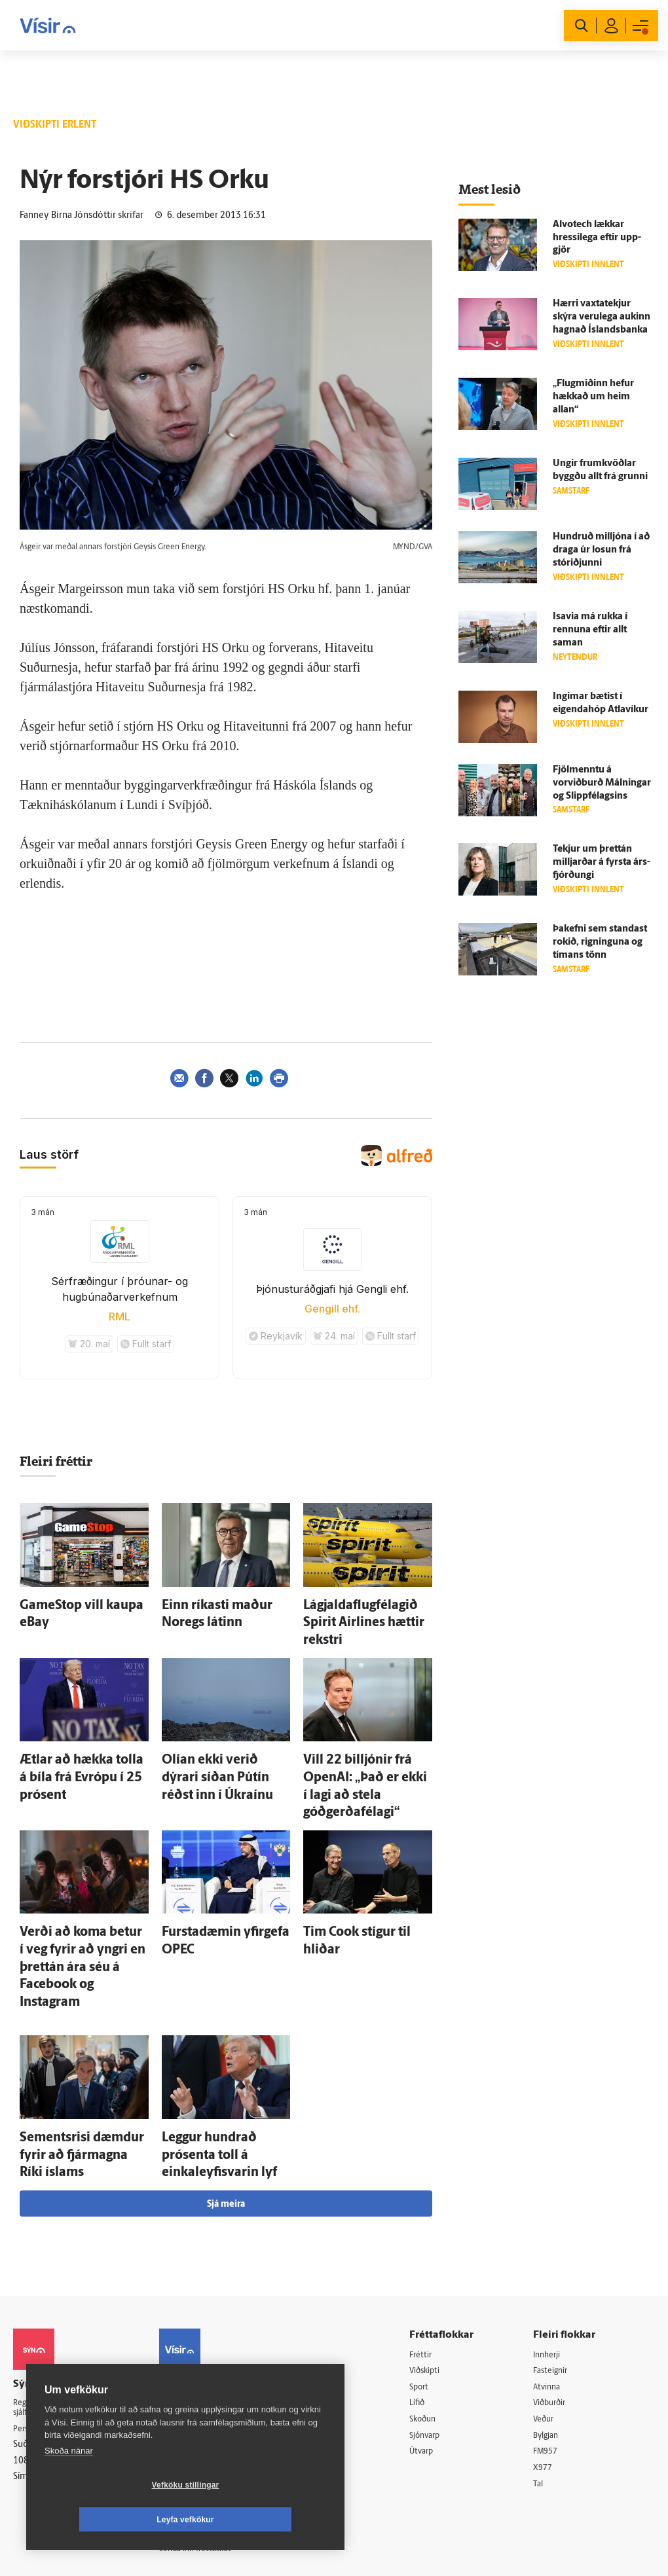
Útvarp (431, 2325)
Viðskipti (436, 2241)
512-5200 (209, 2273)
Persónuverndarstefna (58, 2302)
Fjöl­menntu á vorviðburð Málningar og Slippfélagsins (602, 783)
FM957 (552, 2325)
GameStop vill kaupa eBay (77, 1603)
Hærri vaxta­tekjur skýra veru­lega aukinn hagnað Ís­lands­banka (601, 317)
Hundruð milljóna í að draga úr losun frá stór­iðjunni (601, 550)
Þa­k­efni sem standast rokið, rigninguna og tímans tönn (600, 942)
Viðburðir (557, 2274)
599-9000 (52, 2351)
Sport (429, 2257)
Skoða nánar (69, 2485)
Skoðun (433, 2291)
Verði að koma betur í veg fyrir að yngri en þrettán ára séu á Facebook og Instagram (84, 1887)
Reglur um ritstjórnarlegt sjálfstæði (63, 2279)
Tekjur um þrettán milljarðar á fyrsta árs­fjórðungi (601, 862)
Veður (550, 2291)
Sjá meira (226, 2073)
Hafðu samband (202, 2307)
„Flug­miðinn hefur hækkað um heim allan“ (593, 397)
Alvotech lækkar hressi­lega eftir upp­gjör (597, 238)
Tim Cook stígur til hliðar (357, 1874)
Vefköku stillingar (107, 2519)
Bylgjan (553, 2308)
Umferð (186, 2374)
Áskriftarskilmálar (205, 2341)
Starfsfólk (189, 2357)
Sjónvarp (436, 2308)
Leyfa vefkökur (263, 2519)
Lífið (427, 2274)
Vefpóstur (190, 2390)
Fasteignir (557, 2241)
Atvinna (553, 2257)
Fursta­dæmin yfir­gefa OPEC (223, 1874)
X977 (548, 2341)
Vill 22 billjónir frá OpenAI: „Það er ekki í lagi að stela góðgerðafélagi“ (362, 1745)
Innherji (554, 2224)
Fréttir (430, 2224)
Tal (543, 2358)
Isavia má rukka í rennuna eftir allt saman (590, 630)
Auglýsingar (193, 2290)
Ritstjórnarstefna (204, 2324)
